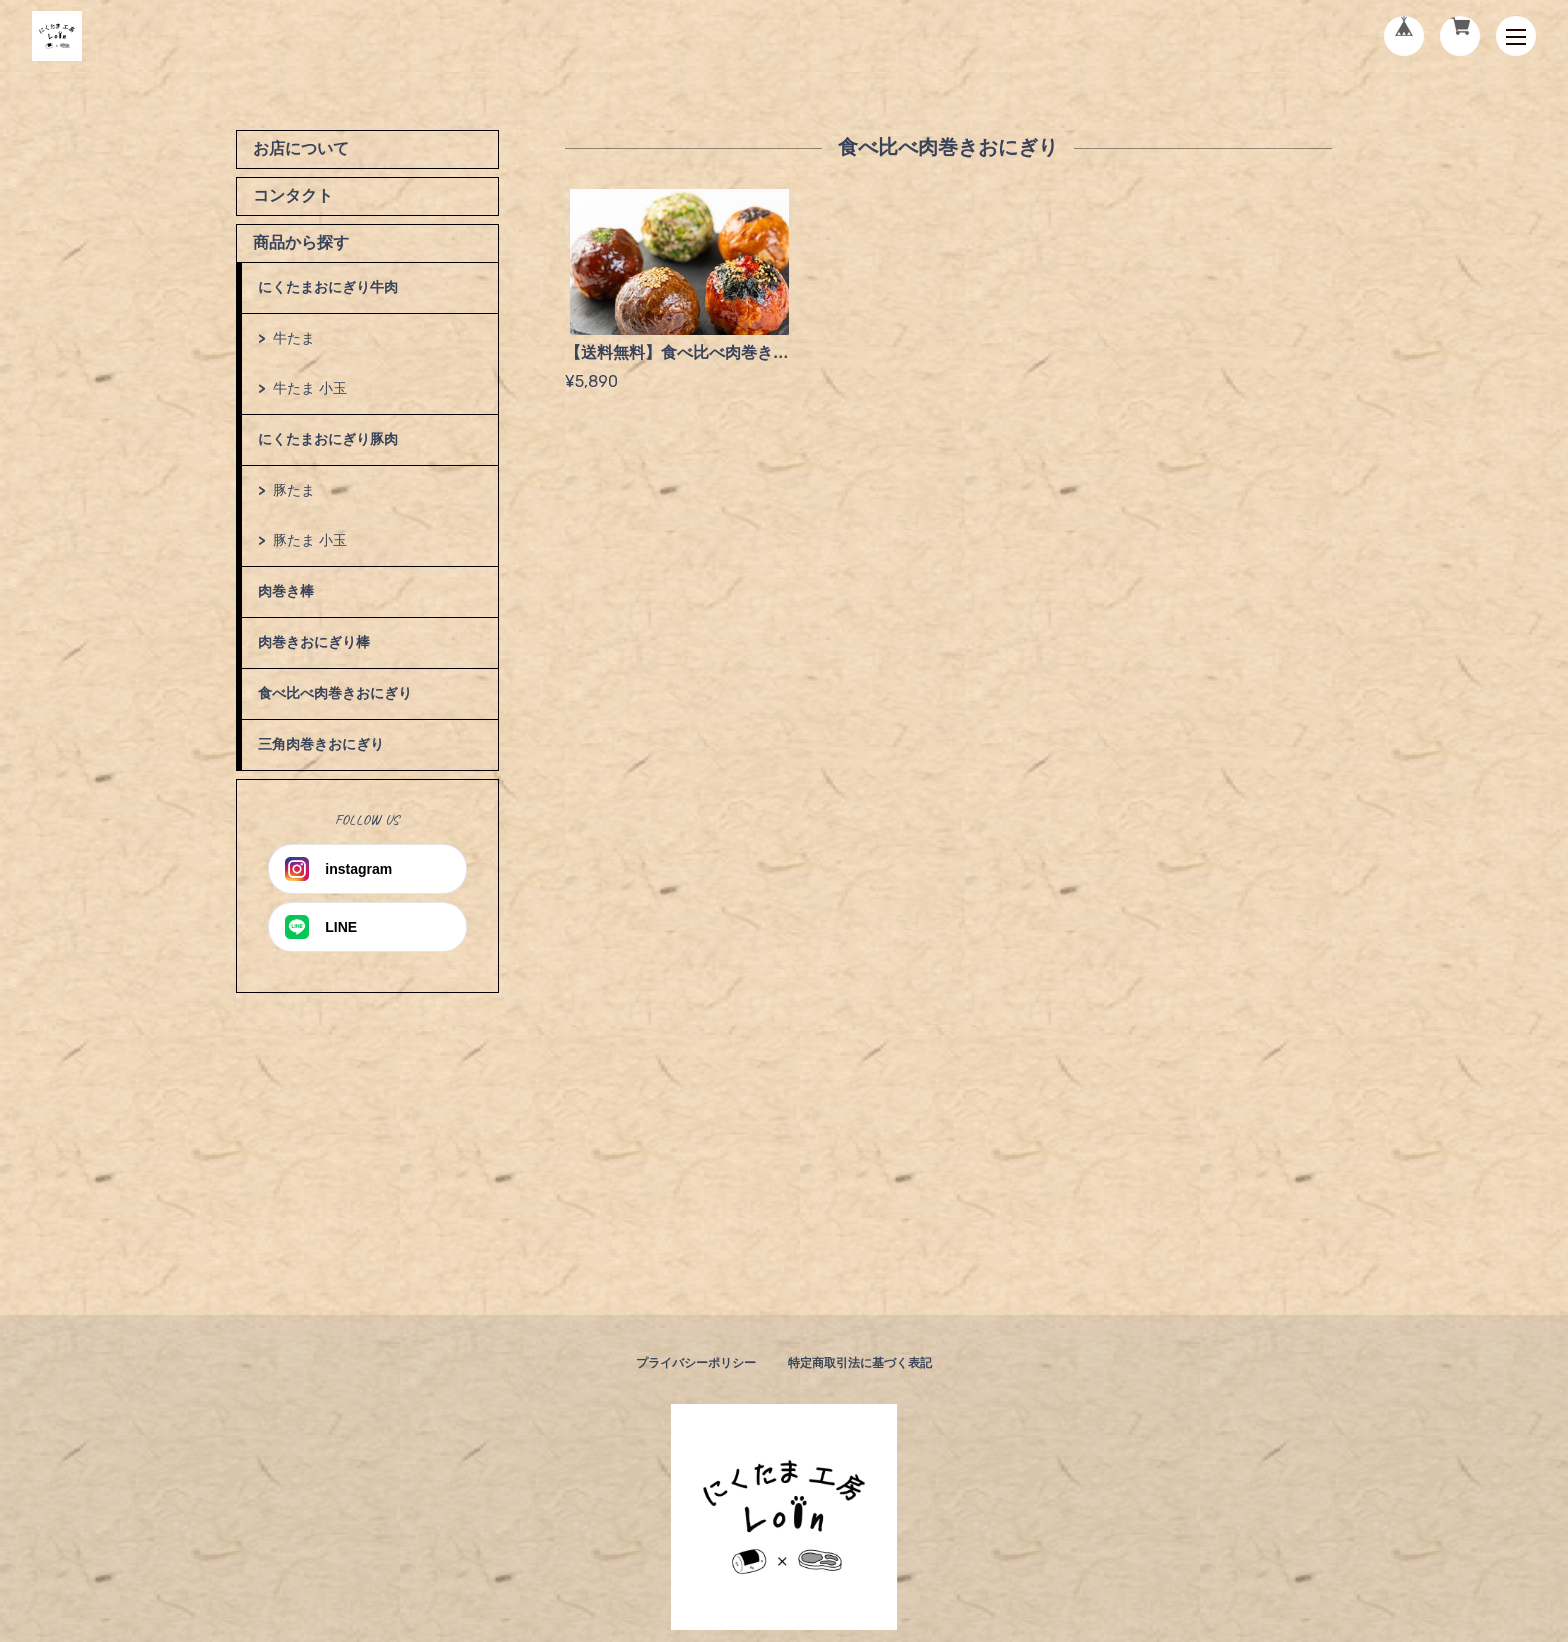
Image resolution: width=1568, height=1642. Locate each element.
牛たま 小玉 (310, 388)
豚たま (294, 490)
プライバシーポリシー (696, 1363)
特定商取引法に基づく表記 (860, 1363)
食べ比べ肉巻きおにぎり (335, 693)
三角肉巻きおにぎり (321, 744)
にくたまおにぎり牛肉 (328, 287)
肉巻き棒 (286, 591)
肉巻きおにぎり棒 (314, 642)
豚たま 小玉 (310, 540)
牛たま (294, 338)
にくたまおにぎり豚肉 (328, 439)
